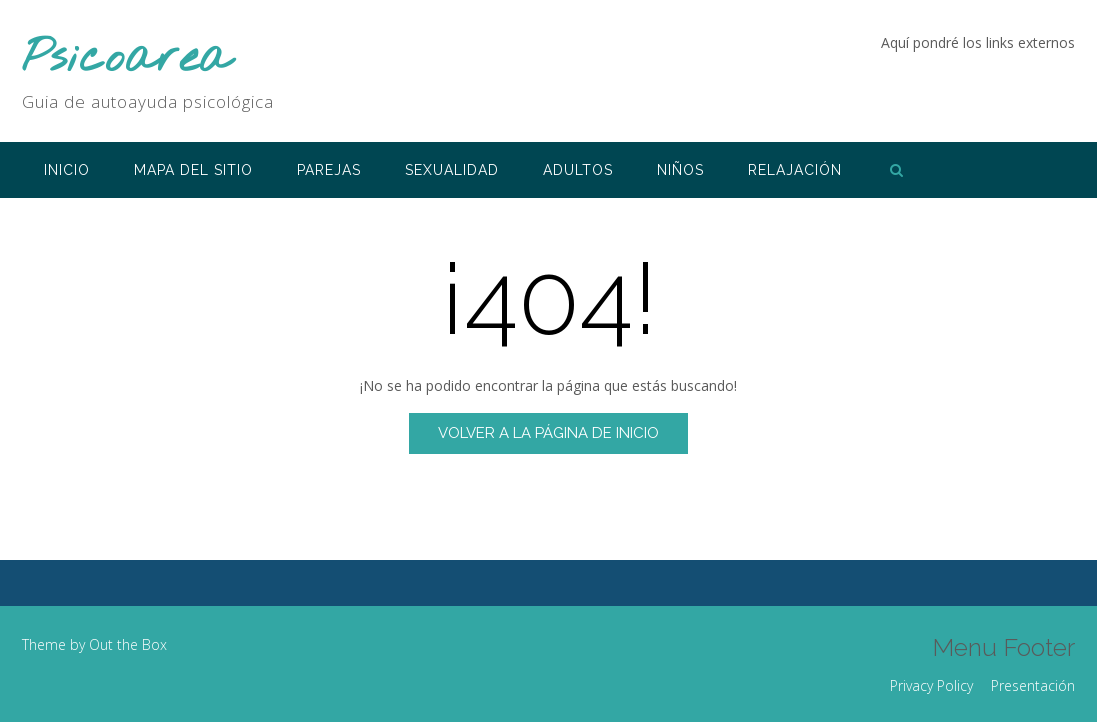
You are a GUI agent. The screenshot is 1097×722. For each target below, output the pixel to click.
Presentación (1033, 685)
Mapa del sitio (193, 170)
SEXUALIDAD (452, 170)
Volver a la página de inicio (548, 433)
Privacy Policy (931, 685)
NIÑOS (680, 170)
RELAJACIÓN (795, 170)
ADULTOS (578, 170)
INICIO (67, 170)
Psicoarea (126, 59)
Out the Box (128, 644)
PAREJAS (329, 170)
